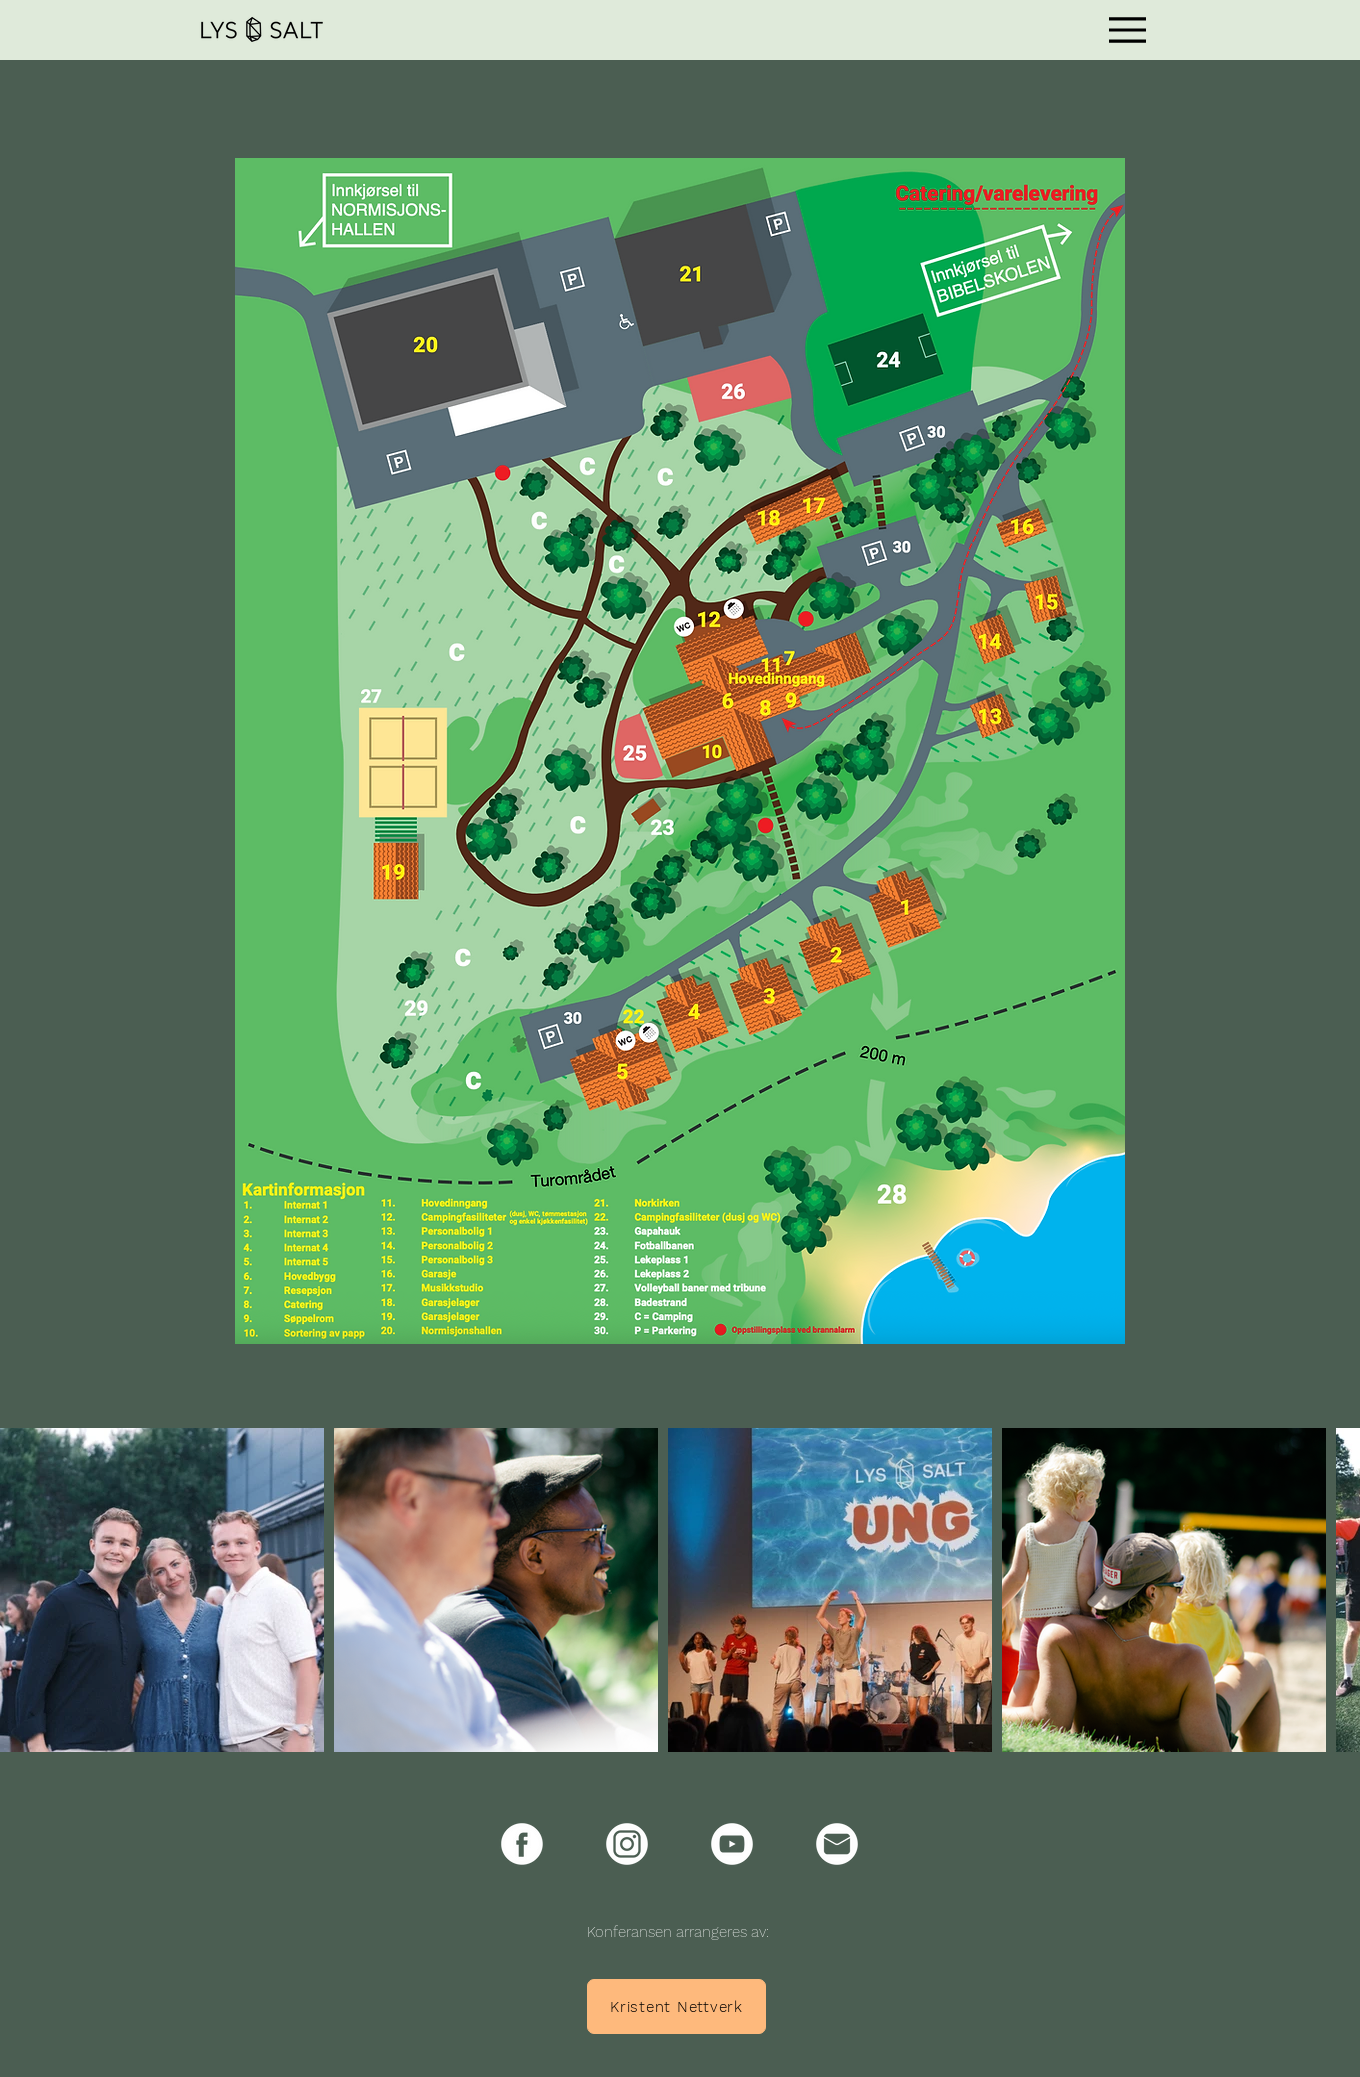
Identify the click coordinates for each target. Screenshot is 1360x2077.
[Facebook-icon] (522, 1844)
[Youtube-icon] (732, 1844)
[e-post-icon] (837, 1844)
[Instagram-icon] (627, 1844)
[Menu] (1127, 29)
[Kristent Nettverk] (676, 2006)
